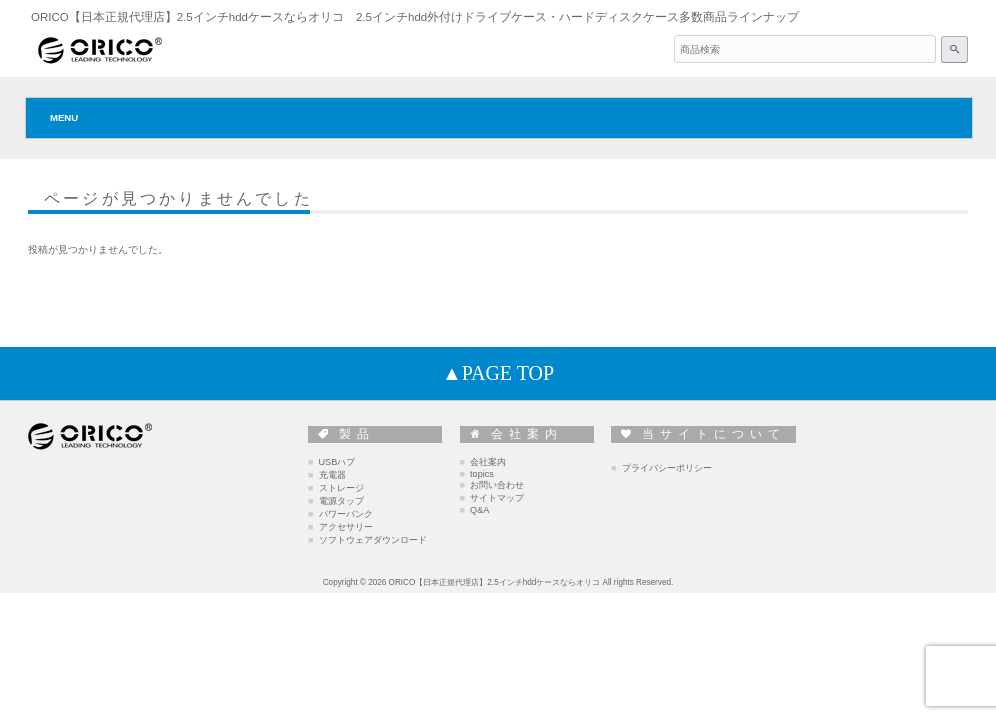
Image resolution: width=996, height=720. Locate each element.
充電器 (332, 475)
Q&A (479, 510)
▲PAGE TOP (498, 373)
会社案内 (488, 462)
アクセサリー (346, 527)
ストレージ (341, 488)
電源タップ (341, 501)
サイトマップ (497, 498)
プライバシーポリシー (667, 468)
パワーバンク (346, 514)
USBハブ (337, 462)
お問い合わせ (497, 485)
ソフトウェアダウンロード (373, 540)
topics (482, 474)
